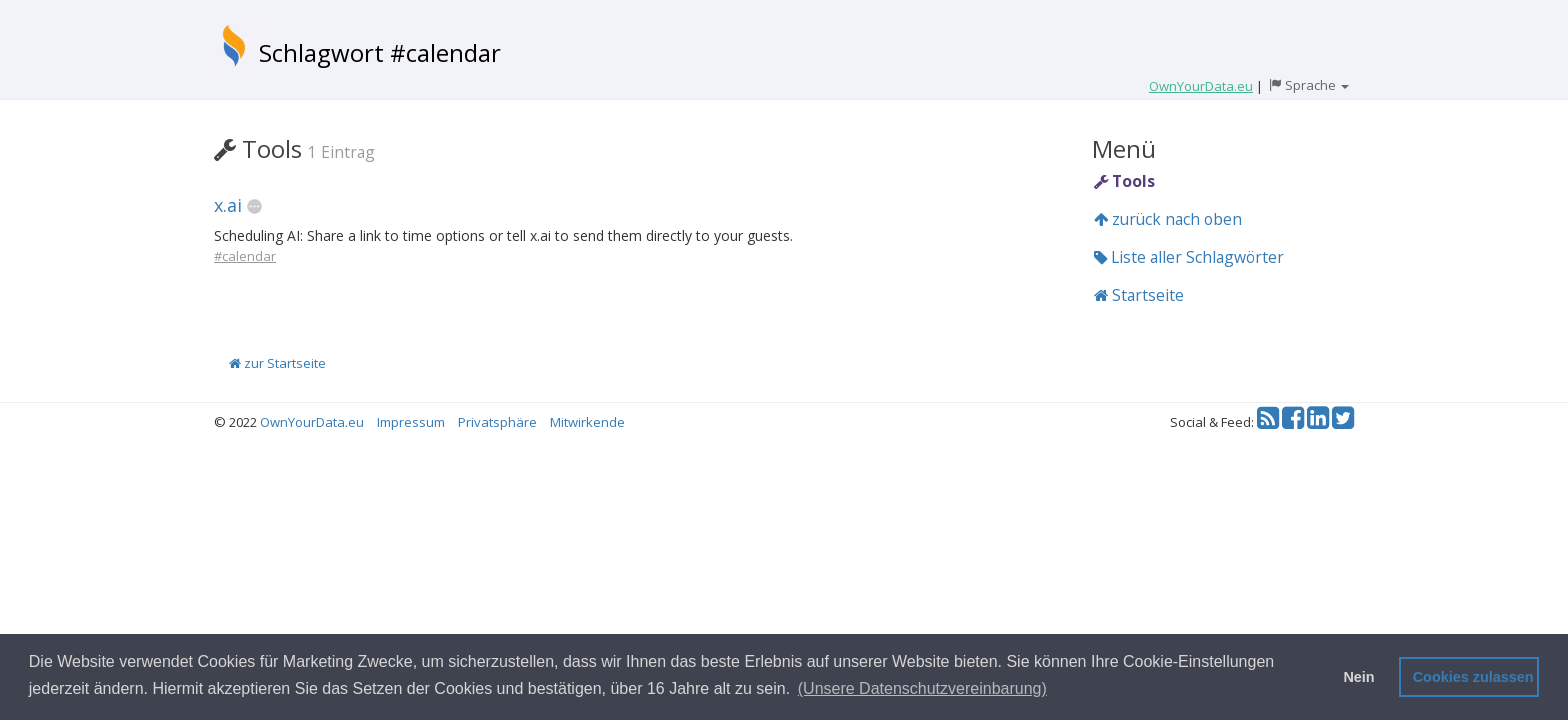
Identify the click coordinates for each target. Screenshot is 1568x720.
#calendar (245, 256)
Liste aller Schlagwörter (1189, 257)
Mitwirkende (587, 422)
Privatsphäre (497, 422)
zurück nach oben (1168, 219)
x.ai (228, 205)
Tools (1124, 181)
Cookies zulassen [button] (1473, 677)
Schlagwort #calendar (380, 52)
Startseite (1139, 295)
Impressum (411, 422)
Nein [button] (1358, 677)
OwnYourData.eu (312, 422)
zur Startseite (277, 363)
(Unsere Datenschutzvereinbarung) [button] (922, 688)
